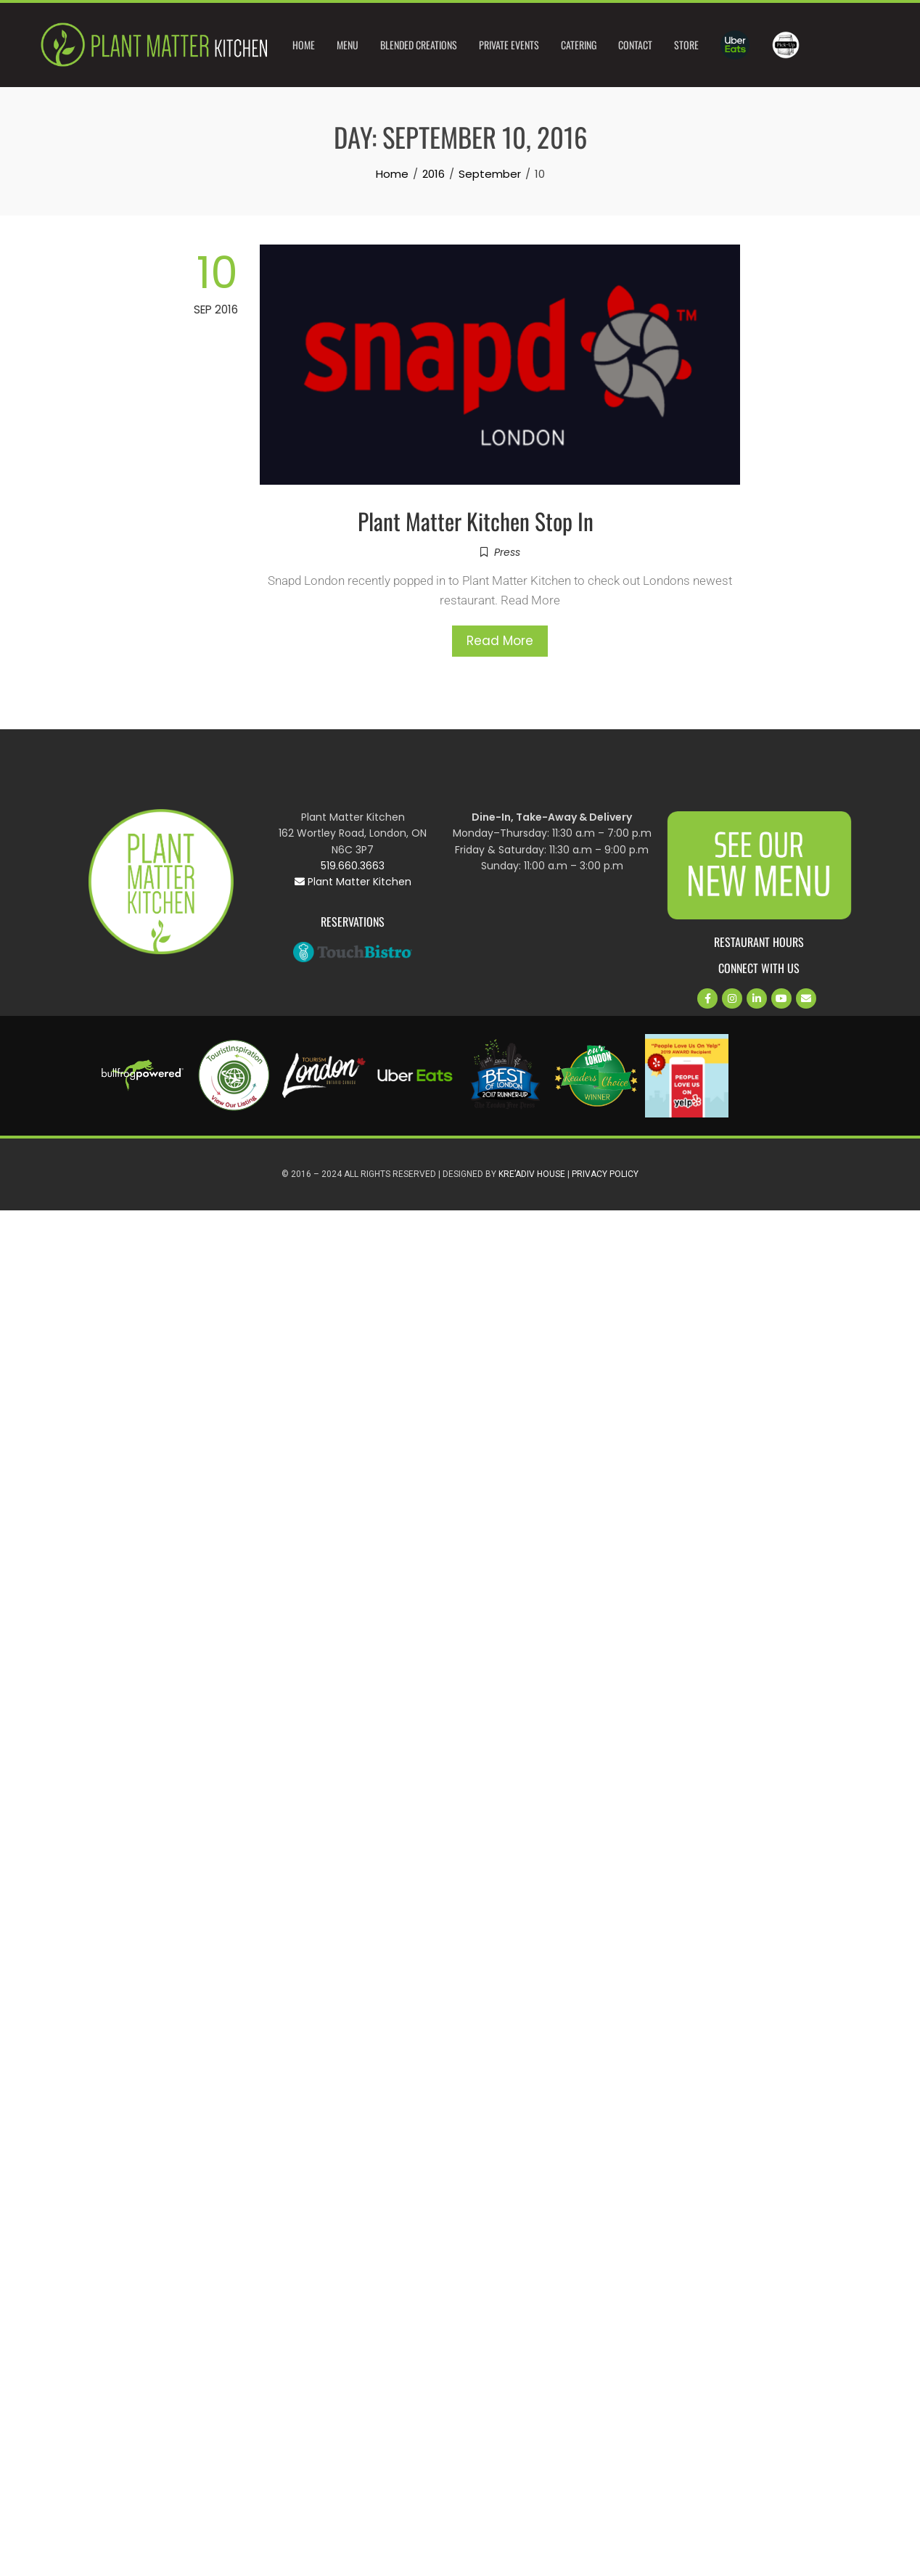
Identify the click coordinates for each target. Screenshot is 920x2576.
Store (686, 44)
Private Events (509, 44)
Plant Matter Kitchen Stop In (476, 521)
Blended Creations (418, 44)
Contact (635, 44)
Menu (347, 44)
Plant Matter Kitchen (353, 881)
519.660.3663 (353, 865)
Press (507, 552)
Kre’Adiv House (531, 1174)
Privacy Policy (605, 1174)
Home (303, 44)
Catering (578, 44)
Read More (500, 640)
